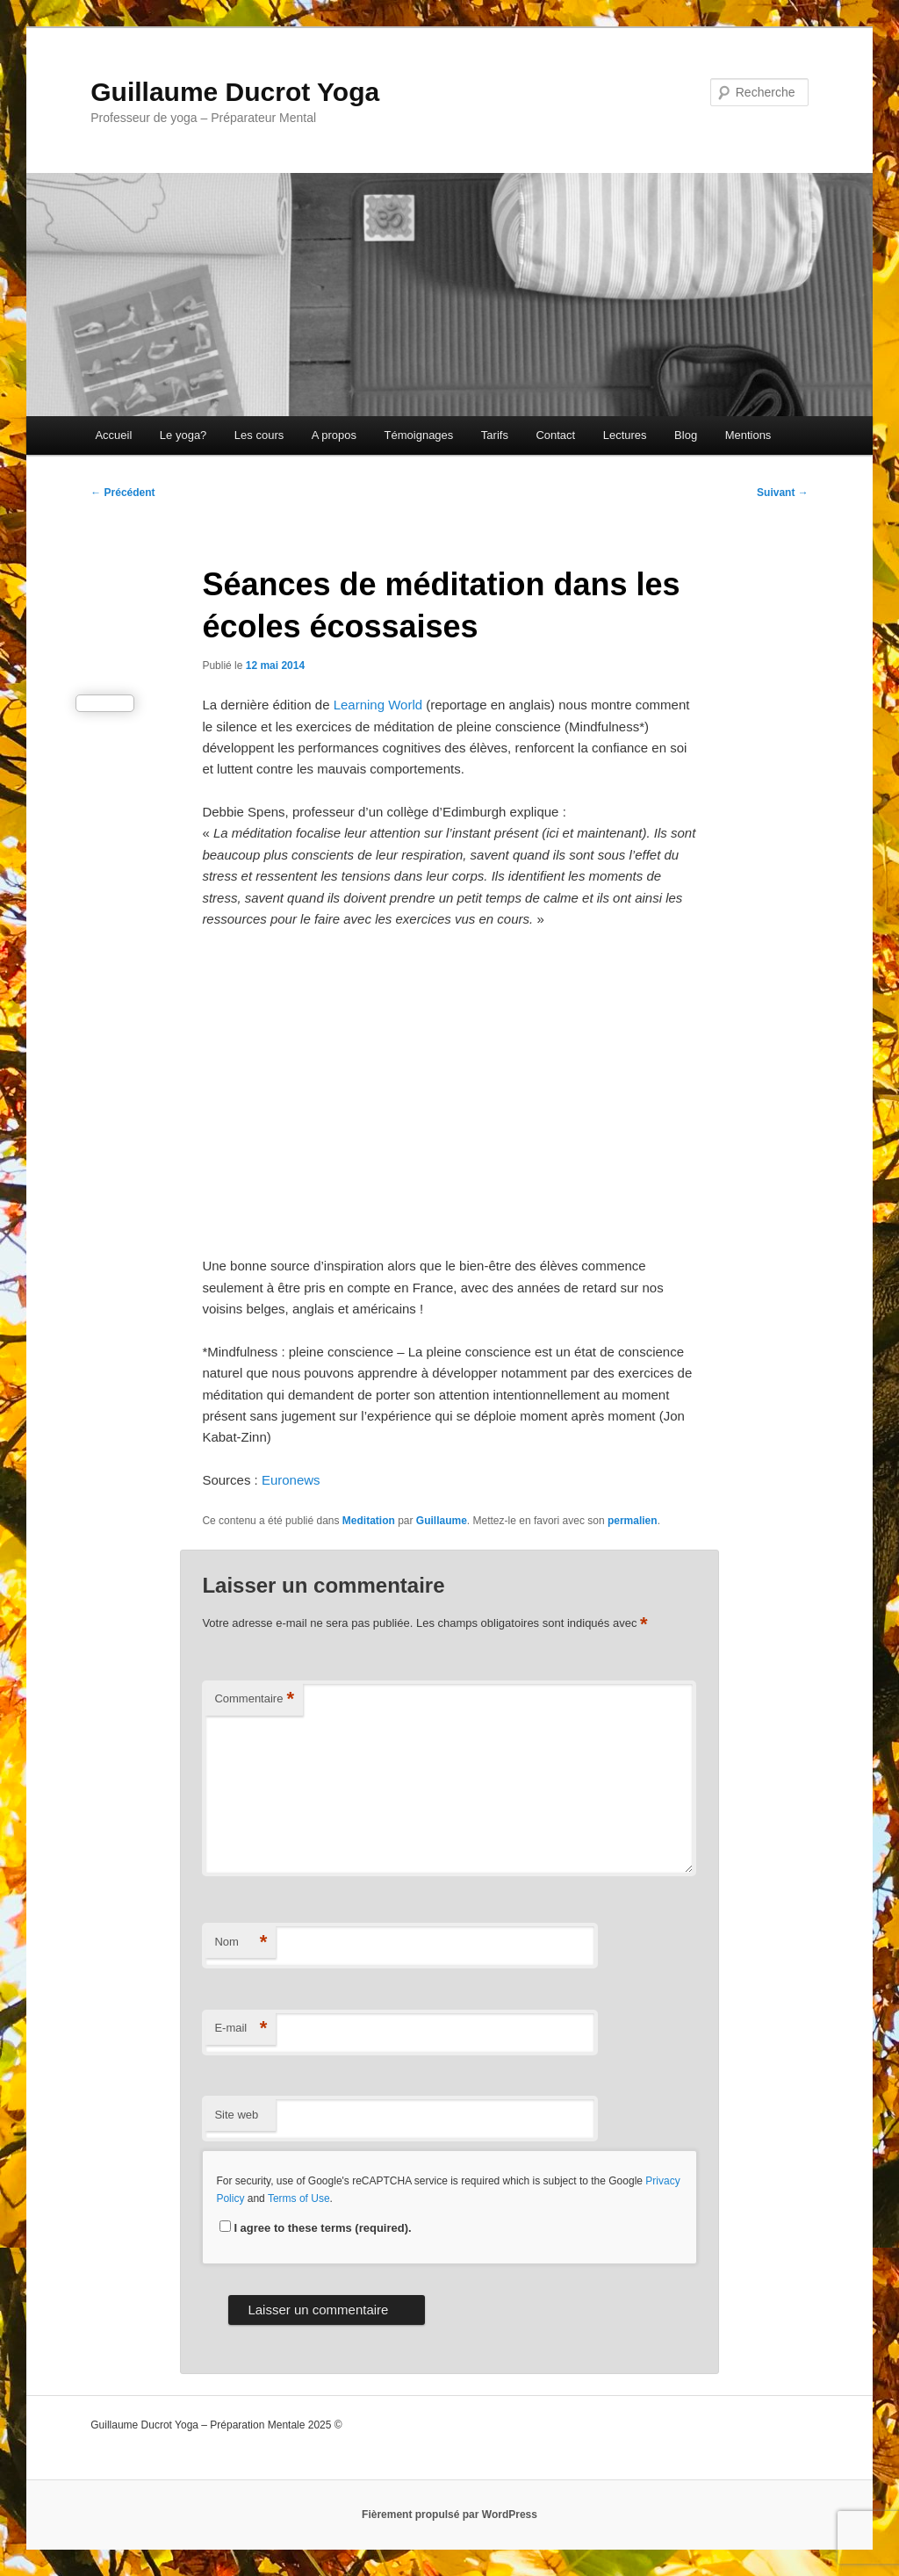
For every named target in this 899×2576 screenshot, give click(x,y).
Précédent (122, 492)
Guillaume (441, 1521)
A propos (334, 435)
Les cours (259, 435)
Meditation (368, 1521)
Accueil (113, 435)
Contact (555, 435)
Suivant (783, 492)
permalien (633, 1521)
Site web (236, 2114)
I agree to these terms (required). (315, 2227)
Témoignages (419, 435)
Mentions (748, 435)
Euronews (293, 1479)
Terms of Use (299, 2198)
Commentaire (254, 1699)
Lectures (625, 435)
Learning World (378, 704)
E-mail (240, 2028)
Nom (240, 1942)
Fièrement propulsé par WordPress (449, 2514)
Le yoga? (183, 435)
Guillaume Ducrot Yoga (234, 91)
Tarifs (494, 435)
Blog (685, 435)
